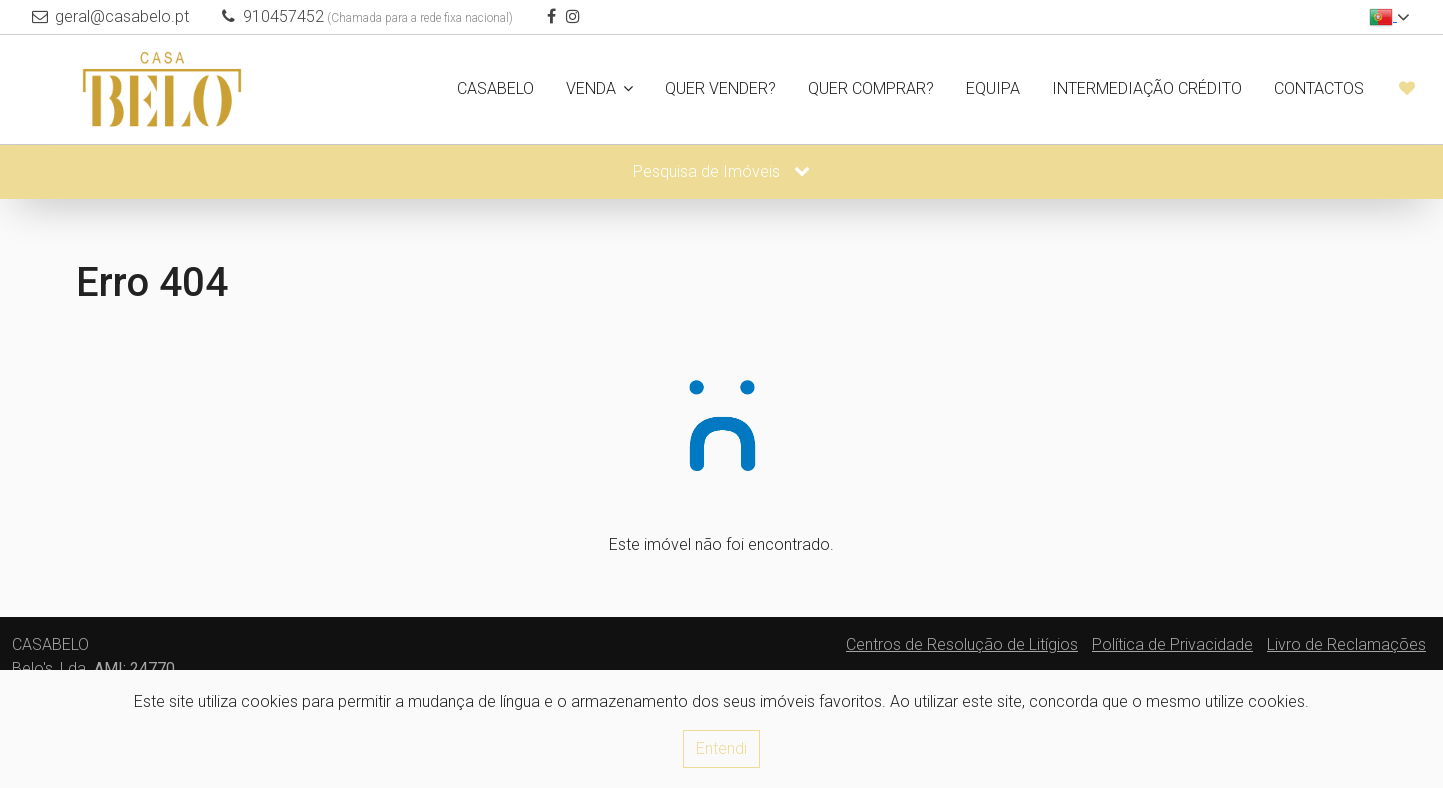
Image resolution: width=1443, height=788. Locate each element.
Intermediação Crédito (1147, 88)
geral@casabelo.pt (122, 16)
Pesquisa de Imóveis (721, 171)
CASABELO (495, 88)
